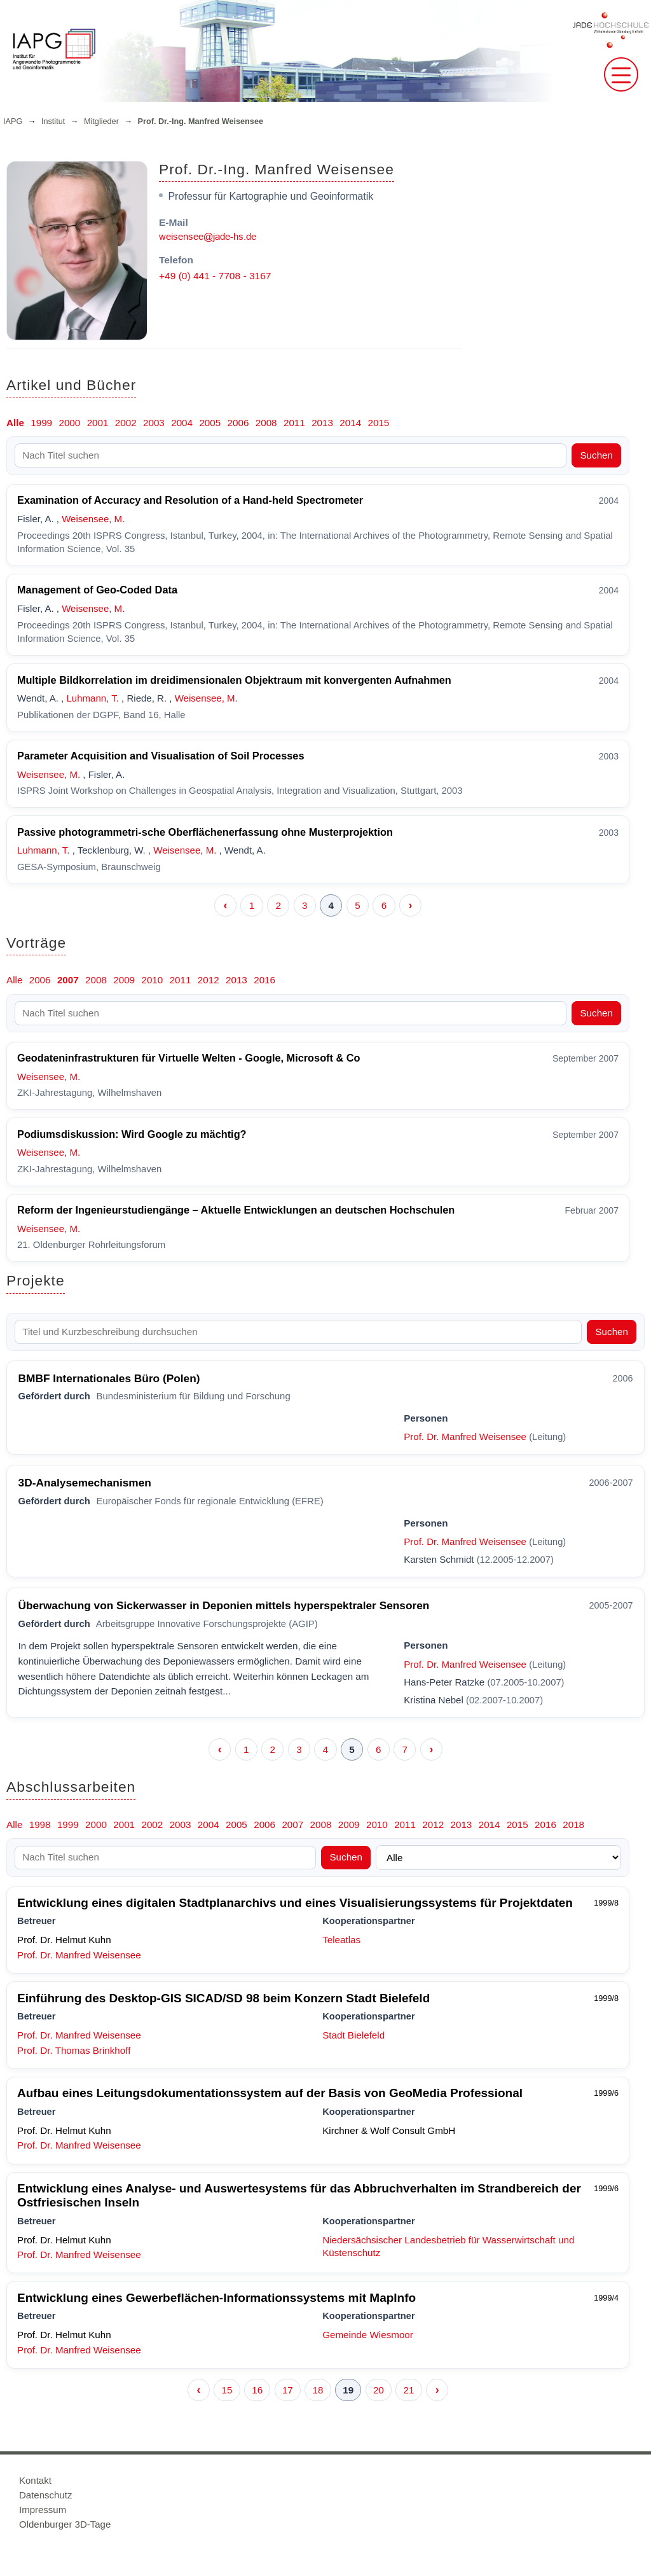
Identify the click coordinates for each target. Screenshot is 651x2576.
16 (257, 2390)
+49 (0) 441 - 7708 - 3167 (215, 275)
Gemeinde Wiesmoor (367, 2334)
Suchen (596, 455)
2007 (68, 979)
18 (318, 2390)
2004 (182, 422)
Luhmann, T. (92, 698)
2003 (154, 422)
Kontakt (35, 2480)
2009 (124, 979)
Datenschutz (45, 2494)
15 (227, 2390)
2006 (238, 422)
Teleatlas (341, 1939)
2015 (379, 422)
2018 (573, 1824)
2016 (264, 979)
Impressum (42, 2509)
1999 (41, 422)
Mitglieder (101, 121)
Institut (53, 121)
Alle (15, 422)
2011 (294, 422)
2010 (152, 979)
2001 (98, 422)
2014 (350, 422)
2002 (126, 422)
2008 (266, 422)
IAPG (12, 121)
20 (378, 2390)
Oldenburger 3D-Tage (65, 2524)
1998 (40, 1824)
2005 (210, 422)
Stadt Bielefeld (353, 2035)
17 (287, 2390)
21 (409, 2390)
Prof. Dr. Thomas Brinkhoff (73, 2050)
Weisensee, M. (93, 518)
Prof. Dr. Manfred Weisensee (465, 1436)
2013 (322, 422)
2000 (69, 422)
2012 (208, 979)
